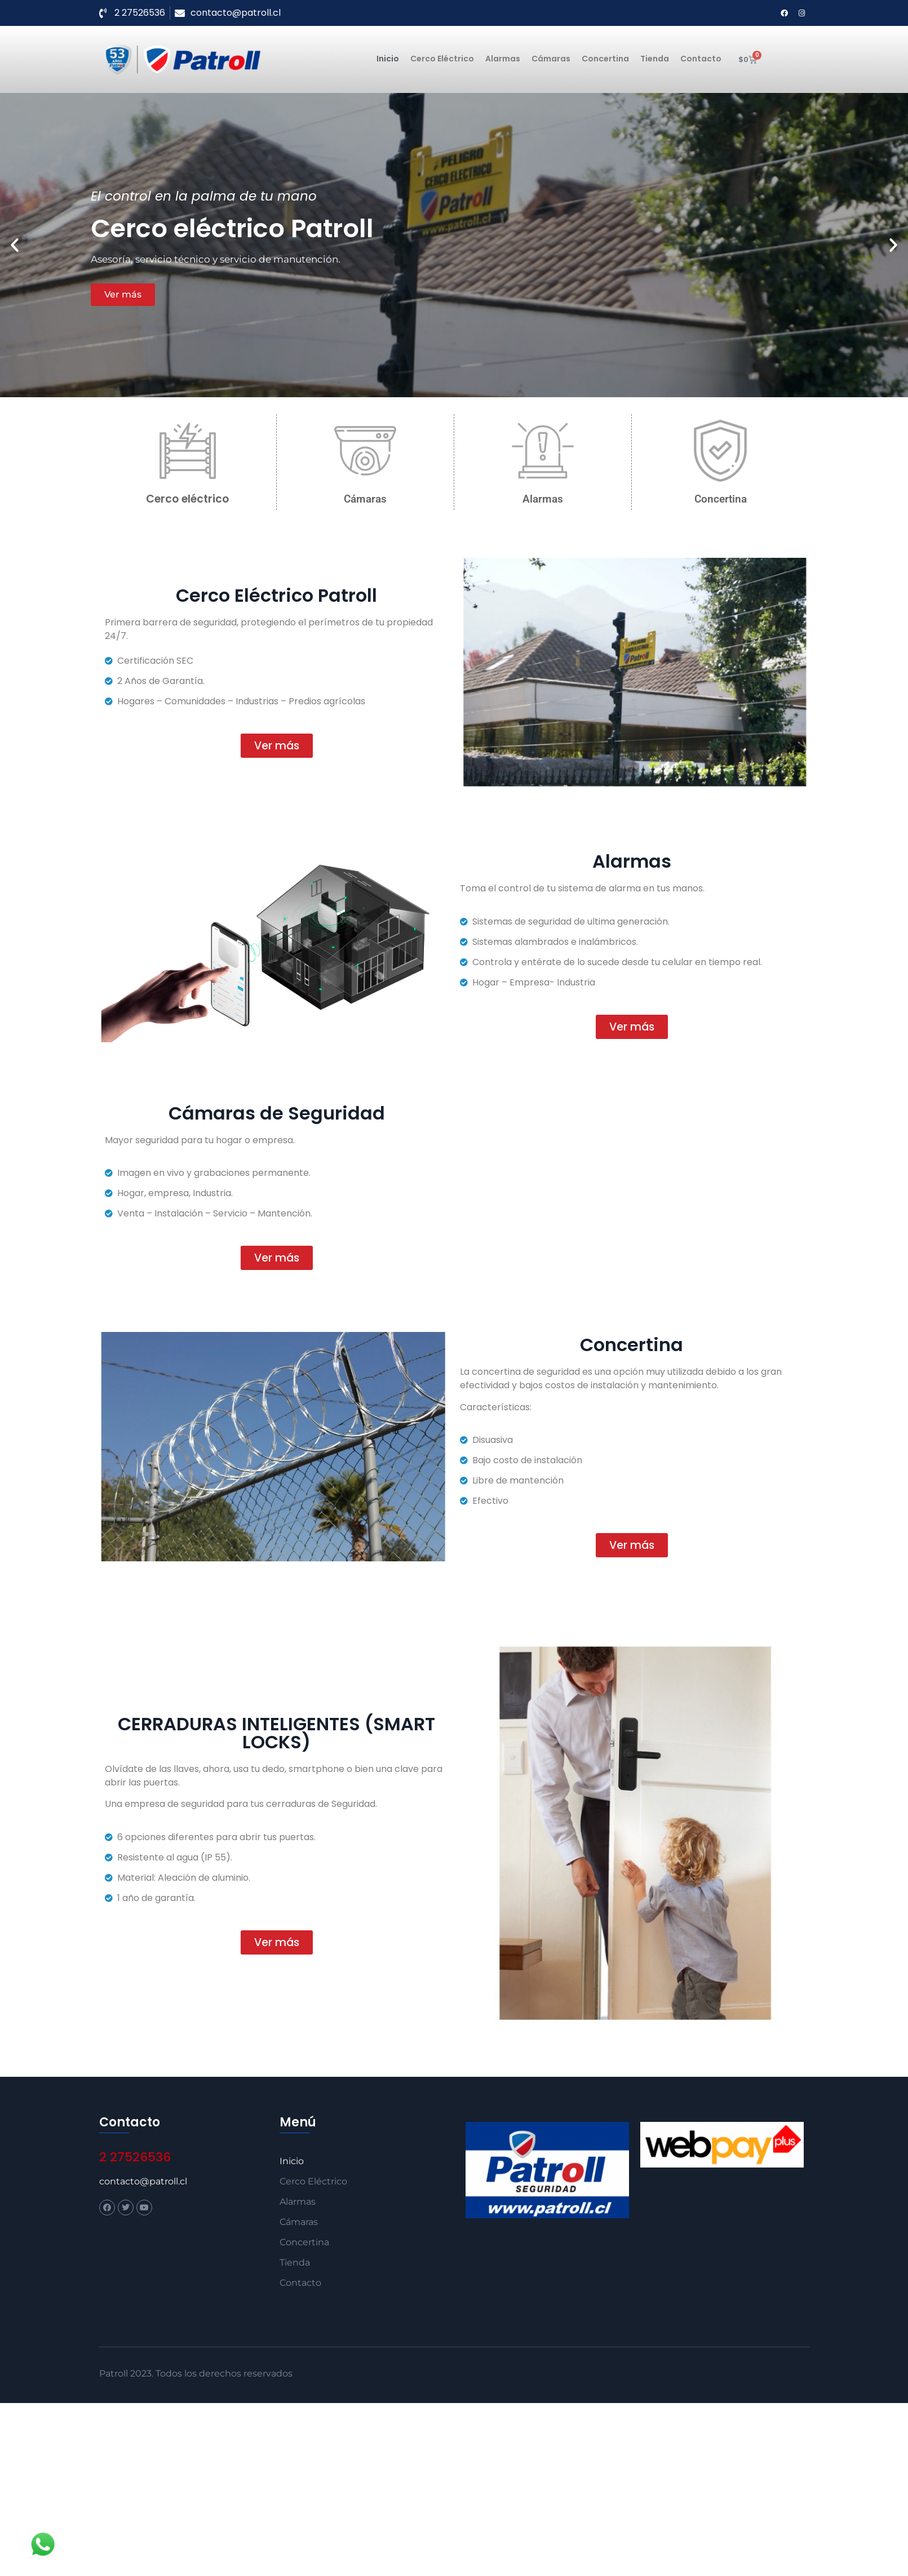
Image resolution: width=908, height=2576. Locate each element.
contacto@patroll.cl (143, 2181)
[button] (15, 245)
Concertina (605, 58)
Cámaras (550, 58)
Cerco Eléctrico (442, 58)
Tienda (654, 58)
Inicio (388, 58)
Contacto (700, 58)
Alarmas (502, 58)
